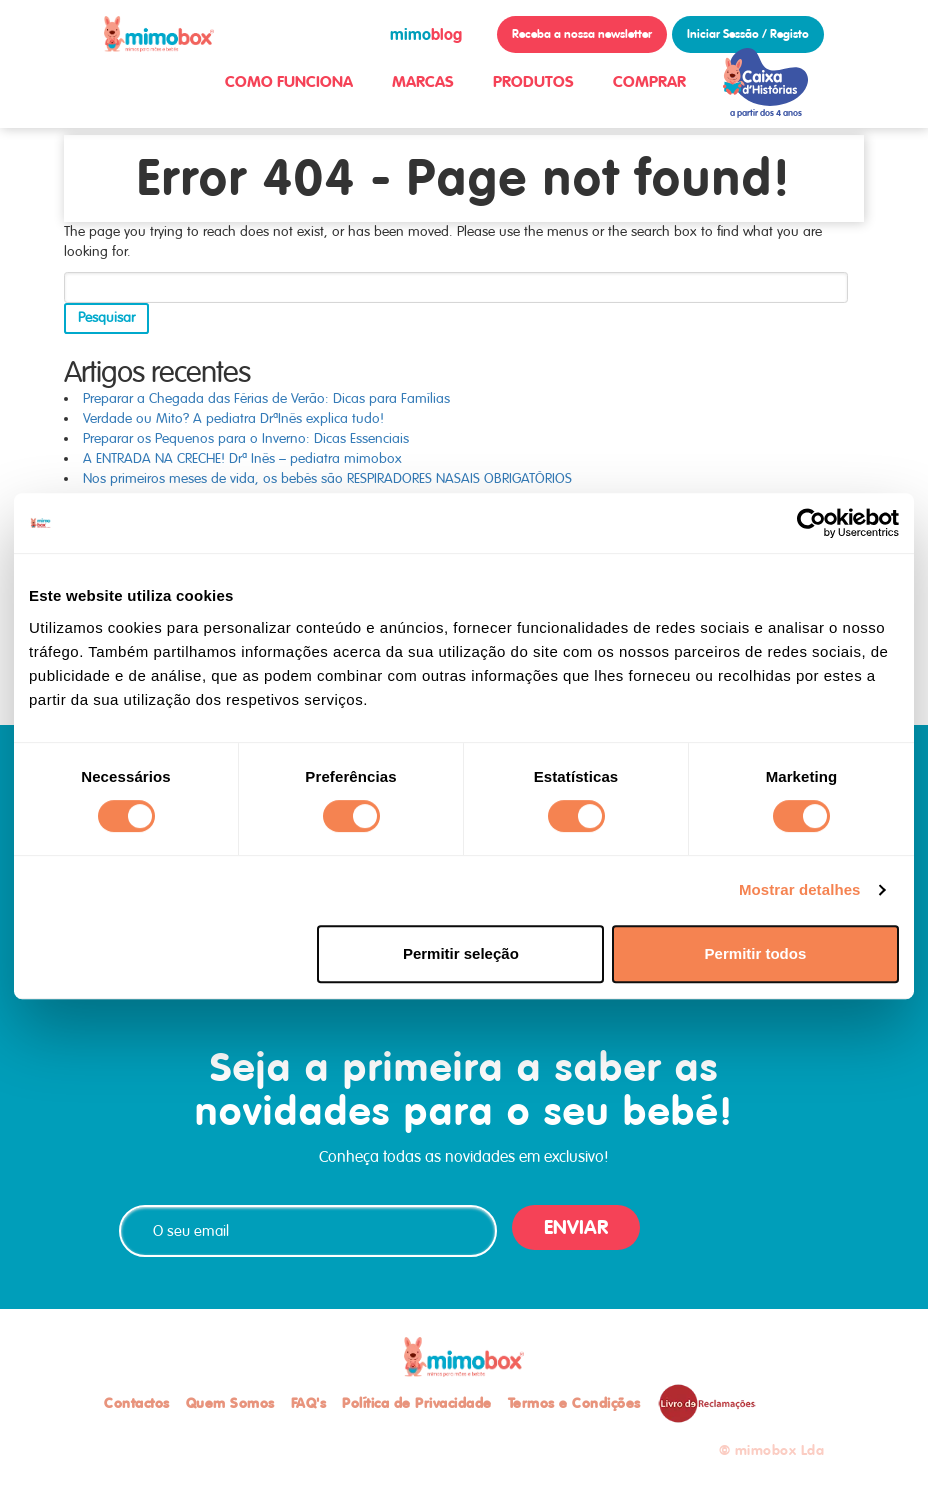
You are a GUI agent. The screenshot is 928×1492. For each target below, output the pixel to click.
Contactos (137, 1403)
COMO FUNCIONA (289, 81)
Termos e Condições (574, 1403)
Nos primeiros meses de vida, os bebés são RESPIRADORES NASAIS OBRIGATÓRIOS (327, 478)
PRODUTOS (533, 81)
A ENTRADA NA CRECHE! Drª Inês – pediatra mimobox (242, 458)
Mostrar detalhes (800, 889)
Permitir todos (756, 953)
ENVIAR (576, 1227)
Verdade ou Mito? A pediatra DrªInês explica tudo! (233, 418)
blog (426, 34)
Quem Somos (230, 1403)
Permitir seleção (461, 953)
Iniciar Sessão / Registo (748, 34)
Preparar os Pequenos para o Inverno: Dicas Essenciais (246, 438)
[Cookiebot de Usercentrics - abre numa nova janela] (811, 523)
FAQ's (309, 1403)
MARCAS (423, 81)
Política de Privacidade (417, 1403)
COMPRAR (649, 81)
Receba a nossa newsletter (582, 34)
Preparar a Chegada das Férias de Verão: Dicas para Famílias (266, 398)
